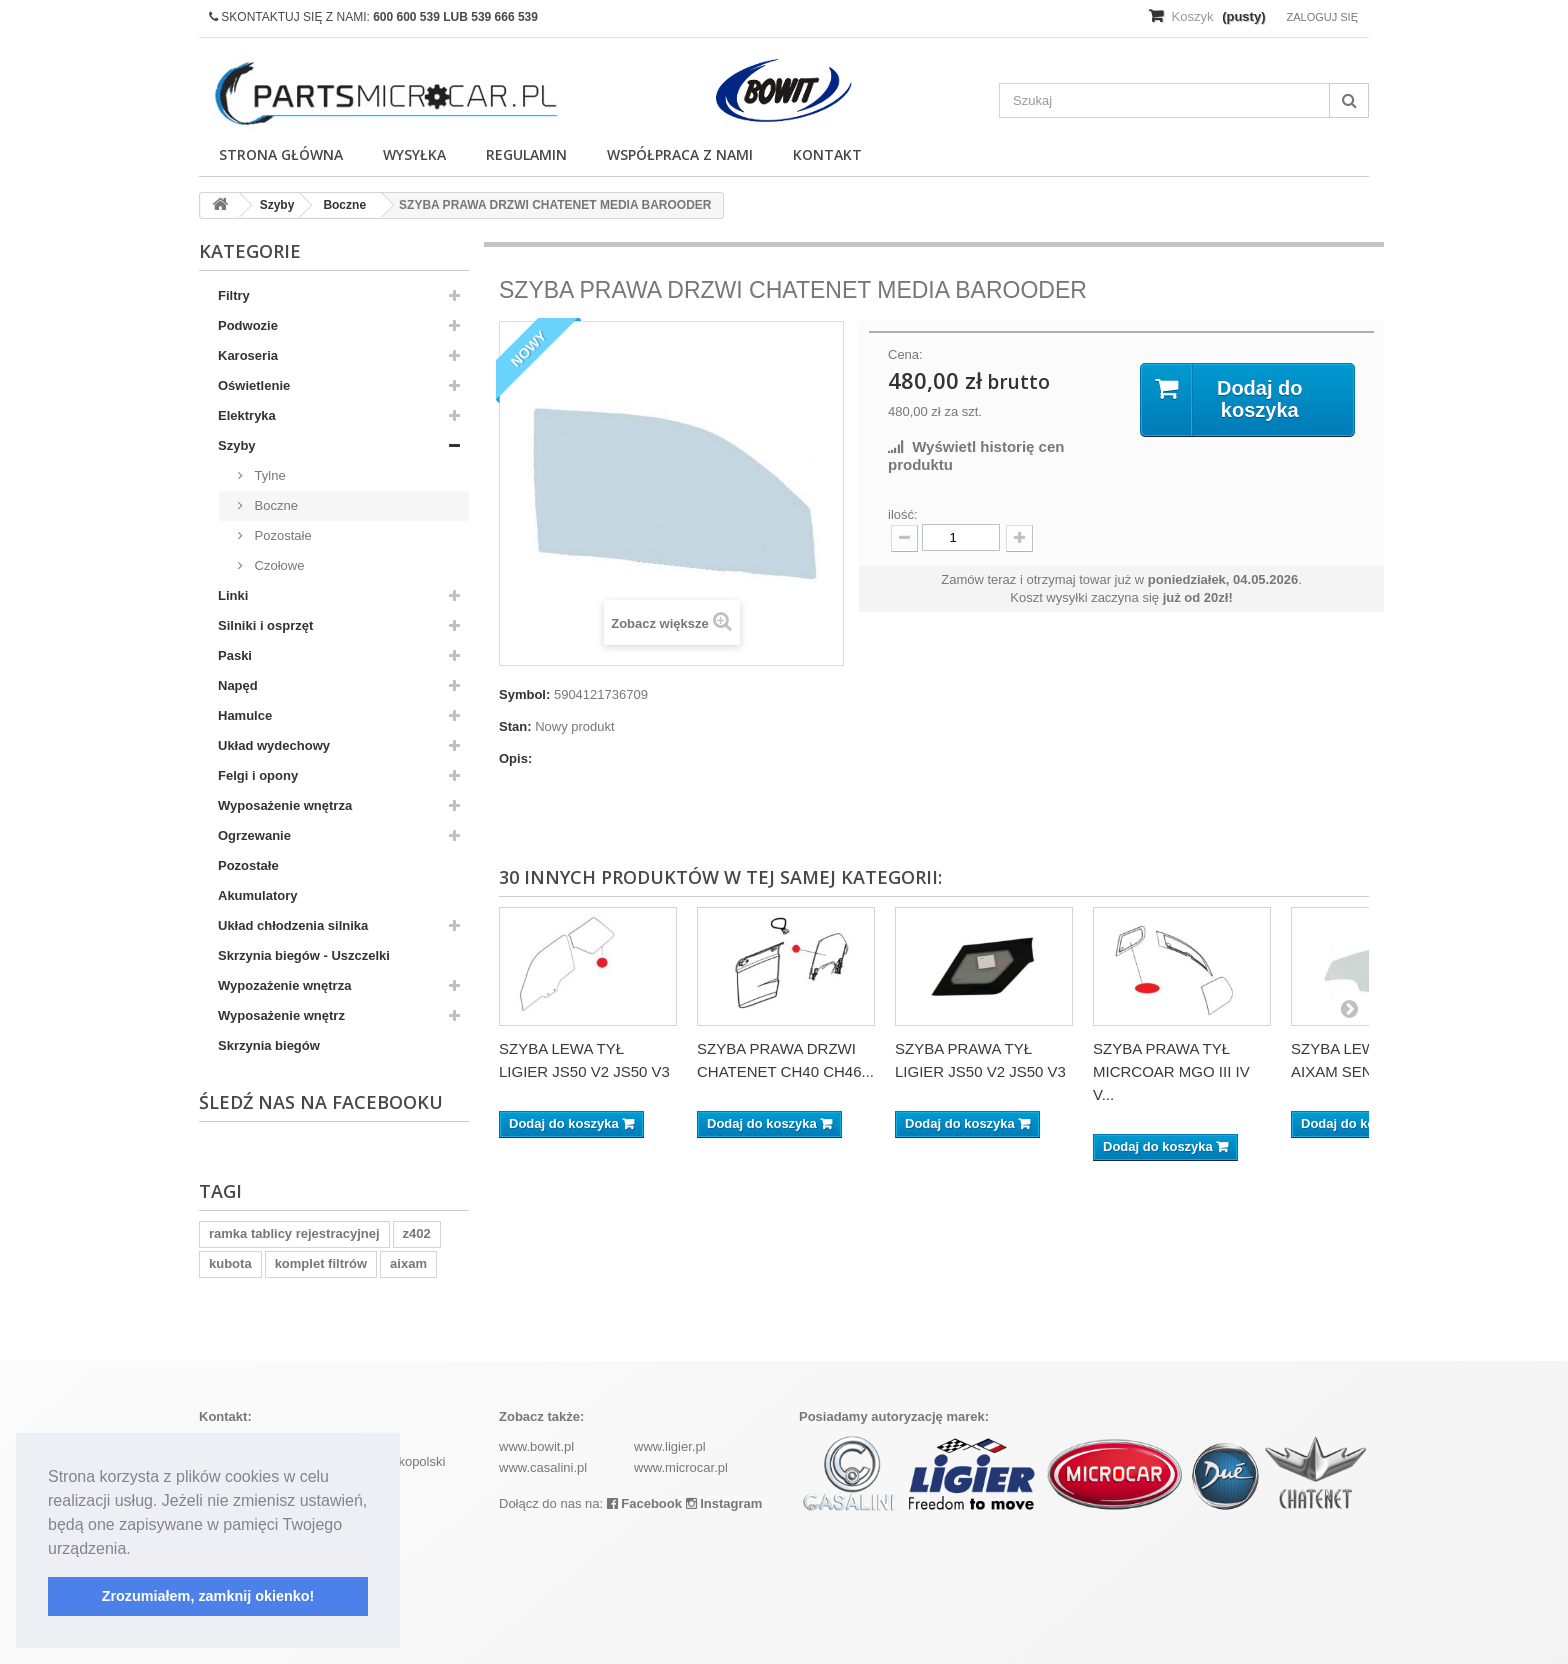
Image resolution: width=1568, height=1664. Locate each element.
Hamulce (245, 715)
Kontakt (827, 154)
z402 (417, 1233)
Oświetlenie (254, 385)
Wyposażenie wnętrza (285, 805)
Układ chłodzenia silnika (293, 925)
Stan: (515, 726)
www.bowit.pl (536, 1446)
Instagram (724, 1503)
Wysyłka (414, 154)
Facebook (644, 1503)
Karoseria (248, 355)
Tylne (268, 475)
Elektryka (247, 415)
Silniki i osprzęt (265, 625)
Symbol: (524, 694)
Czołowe (277, 565)
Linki (233, 595)
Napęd (238, 685)
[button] (138, 1550)
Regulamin (526, 154)
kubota (230, 1263)
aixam (408, 1263)
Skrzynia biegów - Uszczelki (304, 955)
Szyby (237, 445)
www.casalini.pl (543, 1467)
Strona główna (281, 154)
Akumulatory (257, 895)
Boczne (274, 505)
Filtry (234, 295)
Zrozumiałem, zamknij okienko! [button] (208, 1596)
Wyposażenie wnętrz (281, 1015)
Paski (235, 655)
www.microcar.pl (681, 1467)
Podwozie (248, 325)
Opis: (515, 758)
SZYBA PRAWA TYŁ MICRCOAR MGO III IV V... (1171, 1071)
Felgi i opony (258, 775)
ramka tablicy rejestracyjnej (294, 1233)
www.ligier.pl (670, 1446)
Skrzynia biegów (269, 1045)
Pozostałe (281, 535)
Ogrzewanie (254, 835)
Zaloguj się (1322, 17)
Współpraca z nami (680, 154)
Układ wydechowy (274, 745)
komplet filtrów (321, 1263)
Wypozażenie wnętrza (284, 985)
